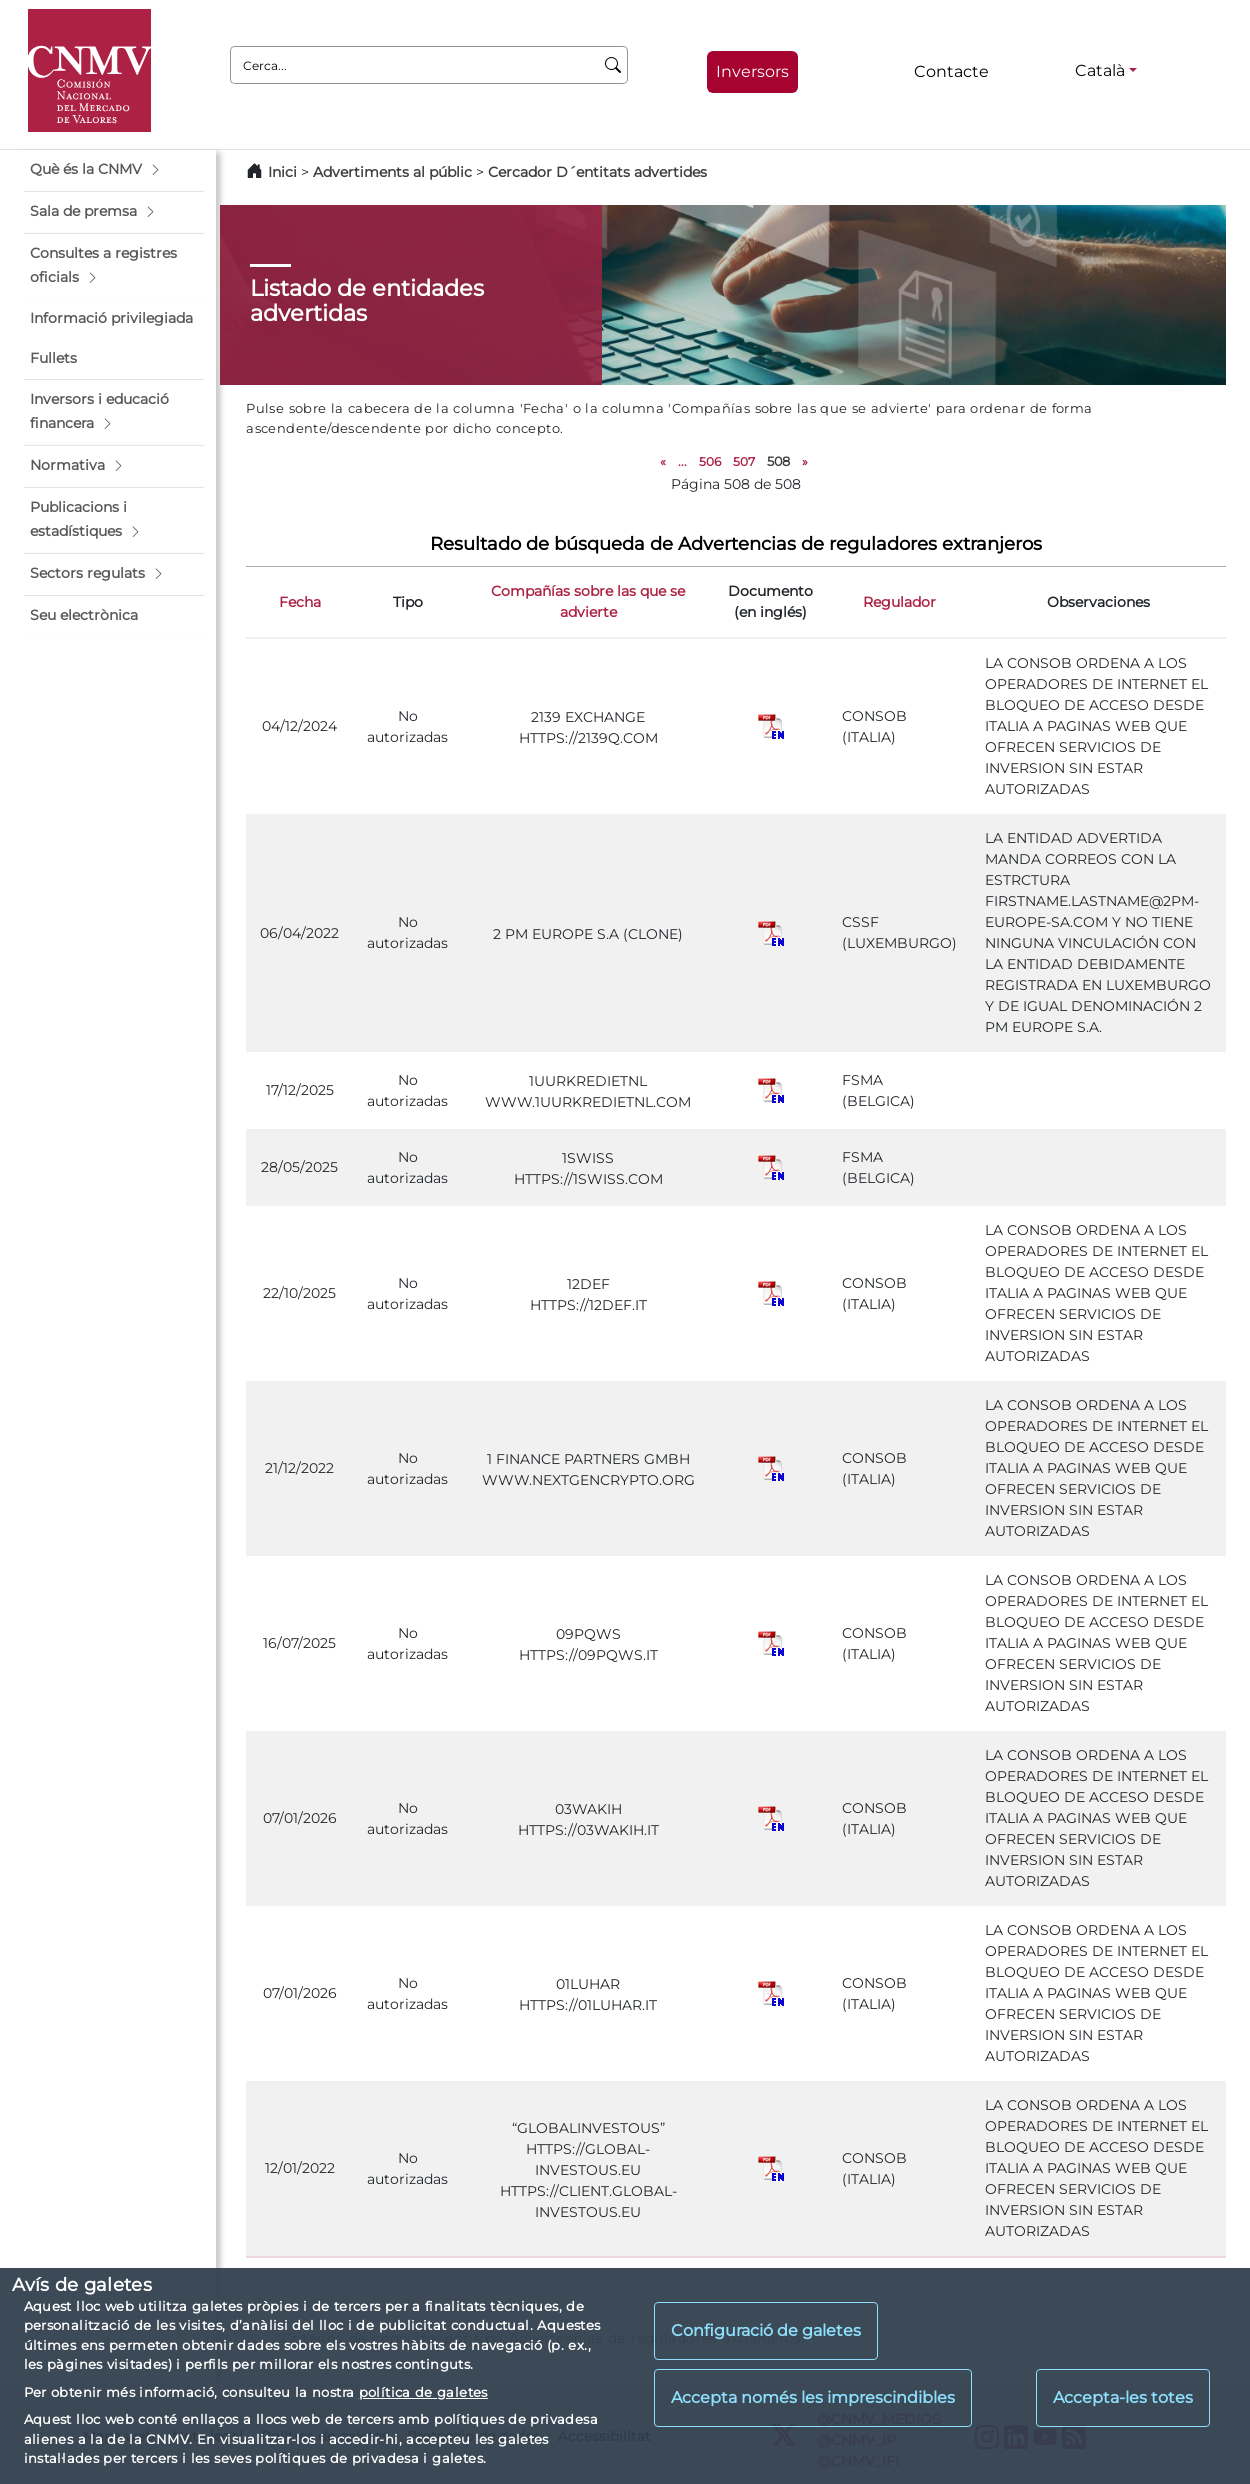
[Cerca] (613, 65)
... (682, 461)
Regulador (899, 602)
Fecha (300, 602)
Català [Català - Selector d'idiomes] (1100, 70)
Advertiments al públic (392, 172)
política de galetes (423, 2392)
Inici (282, 172)
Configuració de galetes (766, 2330)
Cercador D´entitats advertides (597, 172)
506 (710, 461)
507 (744, 461)
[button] (114, 170)
